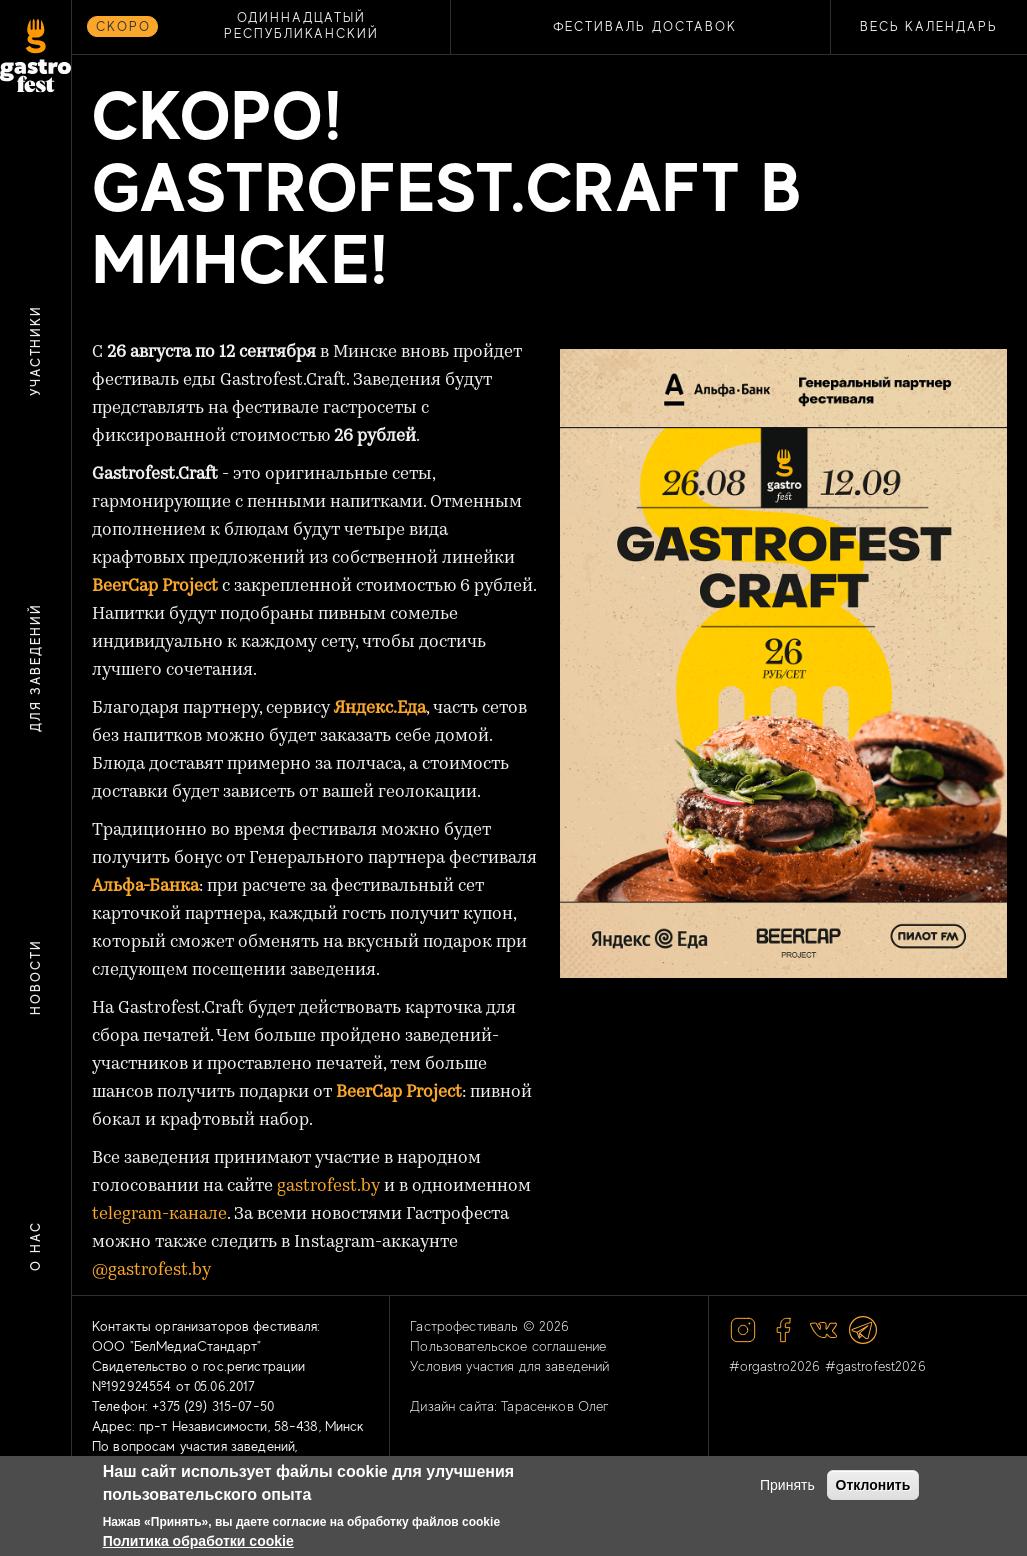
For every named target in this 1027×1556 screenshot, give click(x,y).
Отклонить (873, 1485)
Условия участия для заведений (509, 1366)
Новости (35, 977)
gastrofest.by (328, 1186)
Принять (787, 1485)
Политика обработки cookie (198, 1541)
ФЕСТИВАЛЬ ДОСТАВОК (645, 26)
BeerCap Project (399, 1092)
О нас (35, 1247)
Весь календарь (929, 26)
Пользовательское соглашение (508, 1346)
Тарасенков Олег (555, 1406)
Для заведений (35, 667)
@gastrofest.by (151, 1270)
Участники (35, 351)
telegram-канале (159, 1214)
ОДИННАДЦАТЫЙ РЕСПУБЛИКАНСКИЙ (301, 25)
